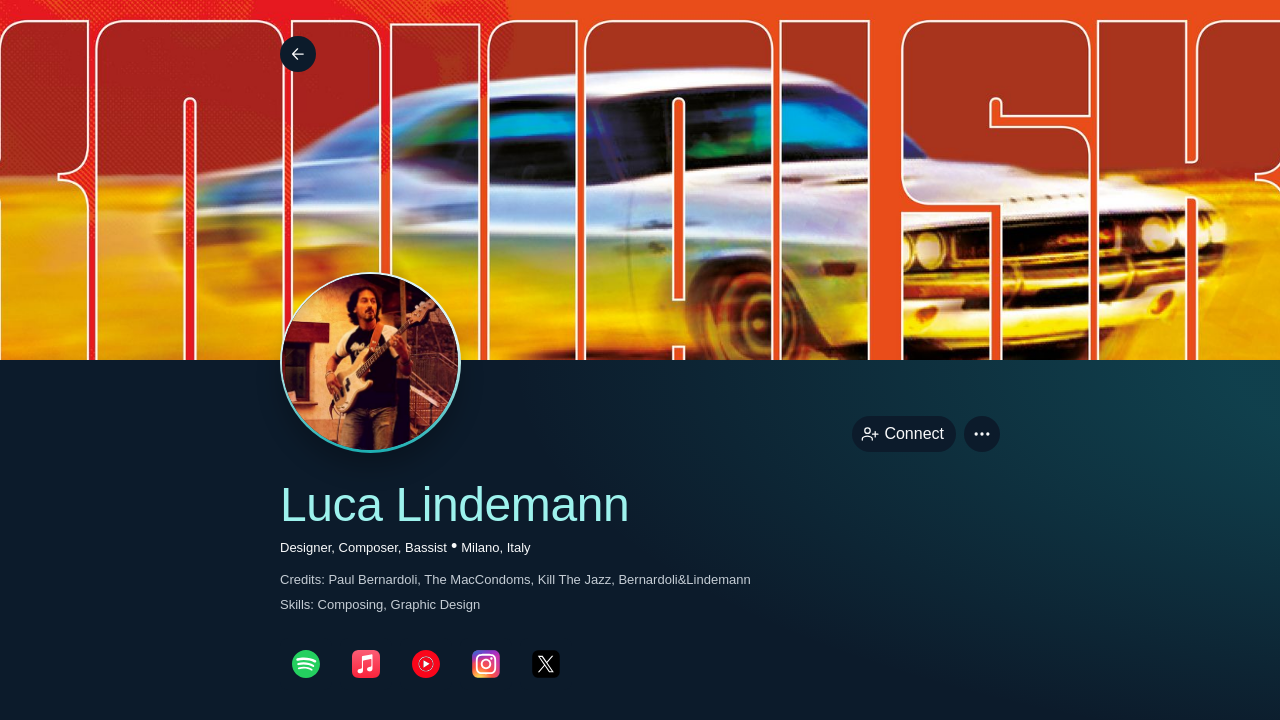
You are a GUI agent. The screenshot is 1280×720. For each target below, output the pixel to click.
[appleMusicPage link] (366, 664)
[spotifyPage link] (306, 664)
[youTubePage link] (426, 664)
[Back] (298, 54)
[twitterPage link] (546, 664)
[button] (982, 434)
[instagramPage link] (486, 664)
